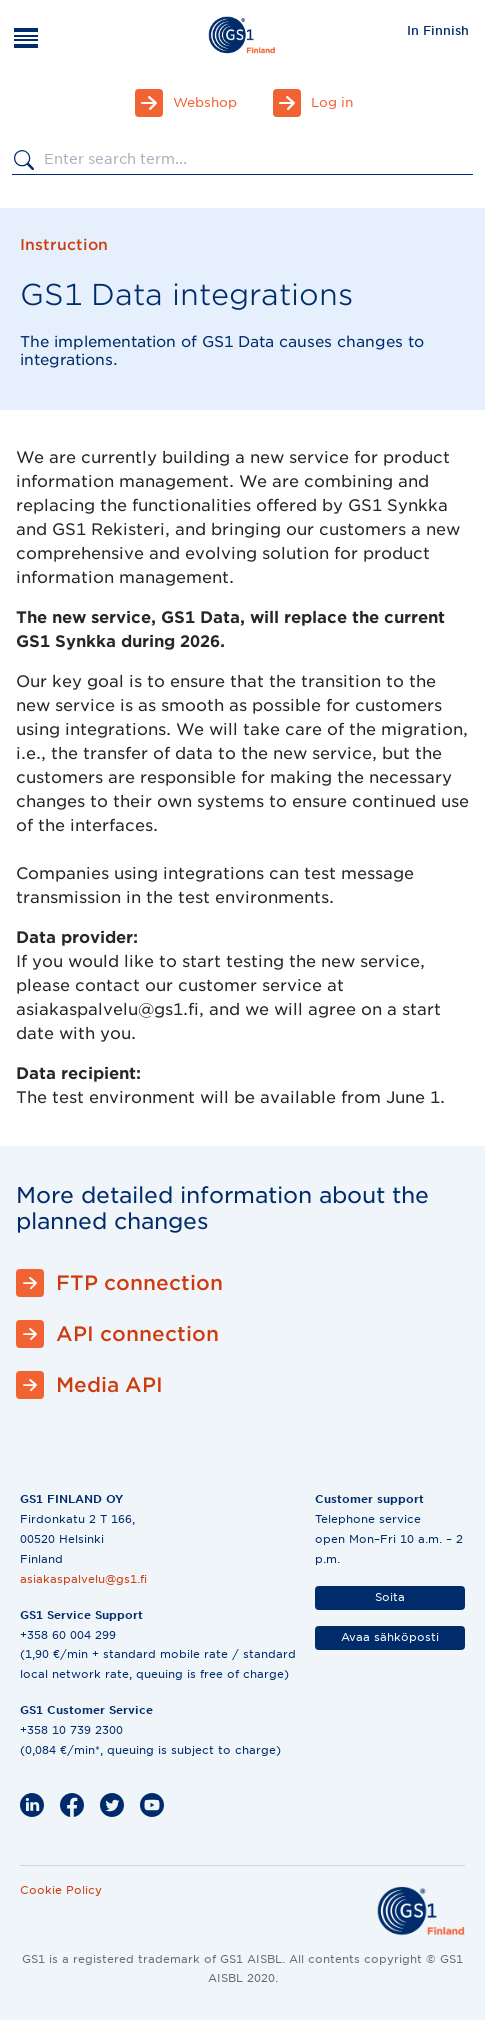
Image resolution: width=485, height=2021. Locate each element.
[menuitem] (438, 30)
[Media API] (242, 1385)
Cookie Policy (61, 1890)
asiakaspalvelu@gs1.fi (83, 1579)
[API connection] (242, 1334)
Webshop (205, 102)
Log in (332, 102)
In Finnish (438, 30)
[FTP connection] (242, 1283)
